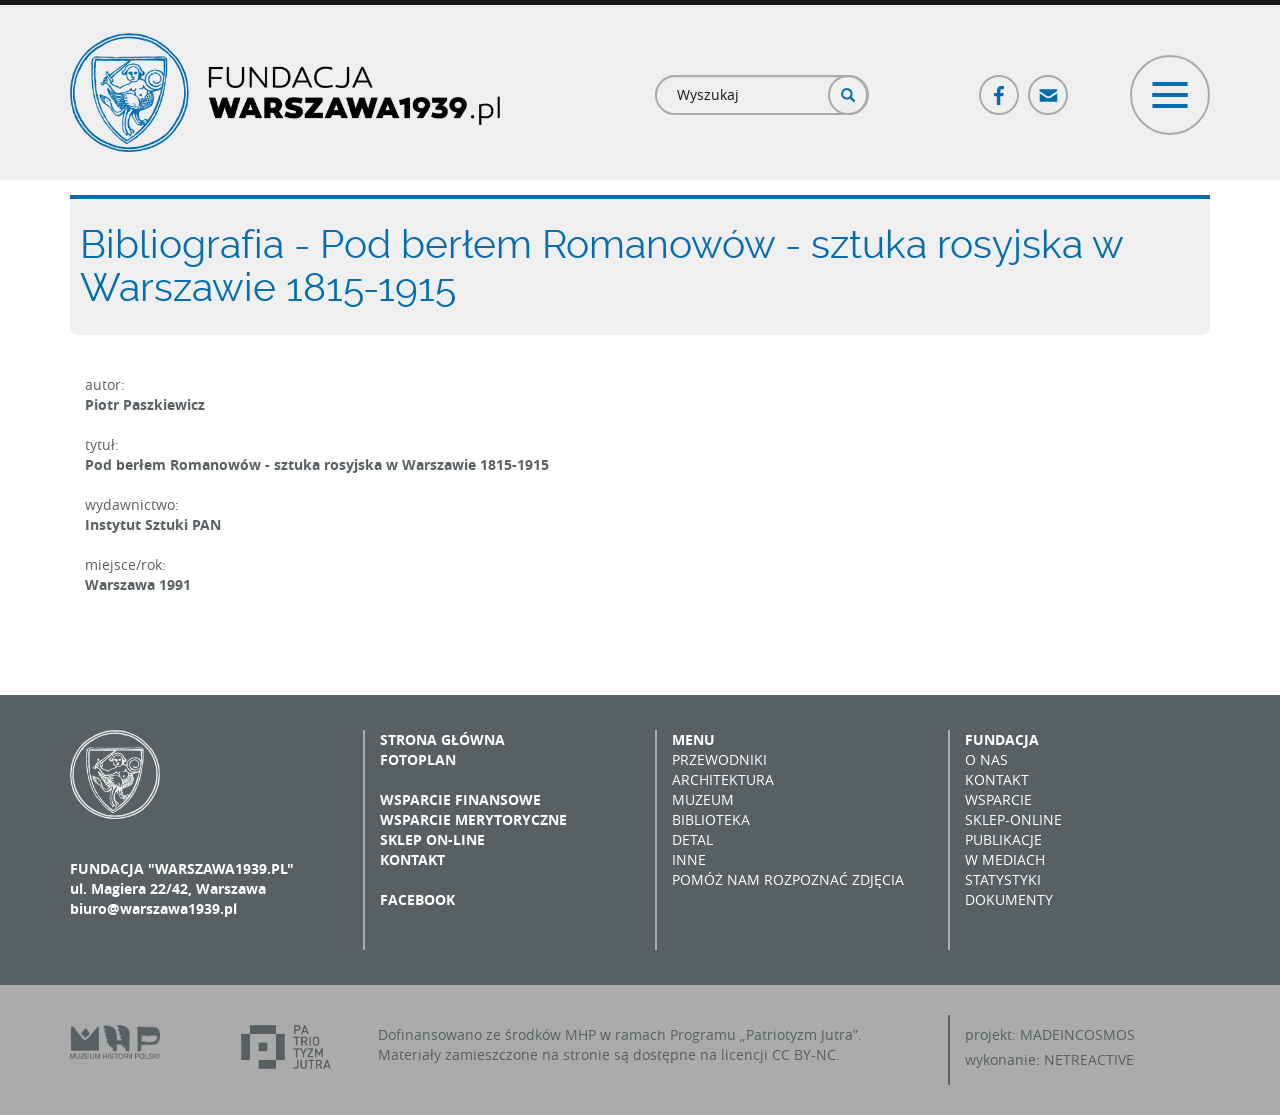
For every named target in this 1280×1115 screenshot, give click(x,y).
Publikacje (1003, 839)
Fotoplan (418, 759)
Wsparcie (998, 799)
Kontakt (412, 859)
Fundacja (1002, 739)
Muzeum (703, 799)
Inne (689, 859)
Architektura (723, 779)
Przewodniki (719, 759)
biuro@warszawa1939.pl (153, 908)
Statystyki (1003, 879)
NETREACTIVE (1089, 1059)
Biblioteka (711, 819)
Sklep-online (1013, 819)
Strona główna (442, 739)
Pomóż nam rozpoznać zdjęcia (788, 879)
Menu (693, 739)
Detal (692, 839)
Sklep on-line (432, 839)
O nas (986, 759)
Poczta (1049, 86)
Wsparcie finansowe (460, 799)
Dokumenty (1009, 899)
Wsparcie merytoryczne (473, 819)
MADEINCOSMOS (1077, 1034)
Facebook (1000, 86)
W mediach (1005, 859)
